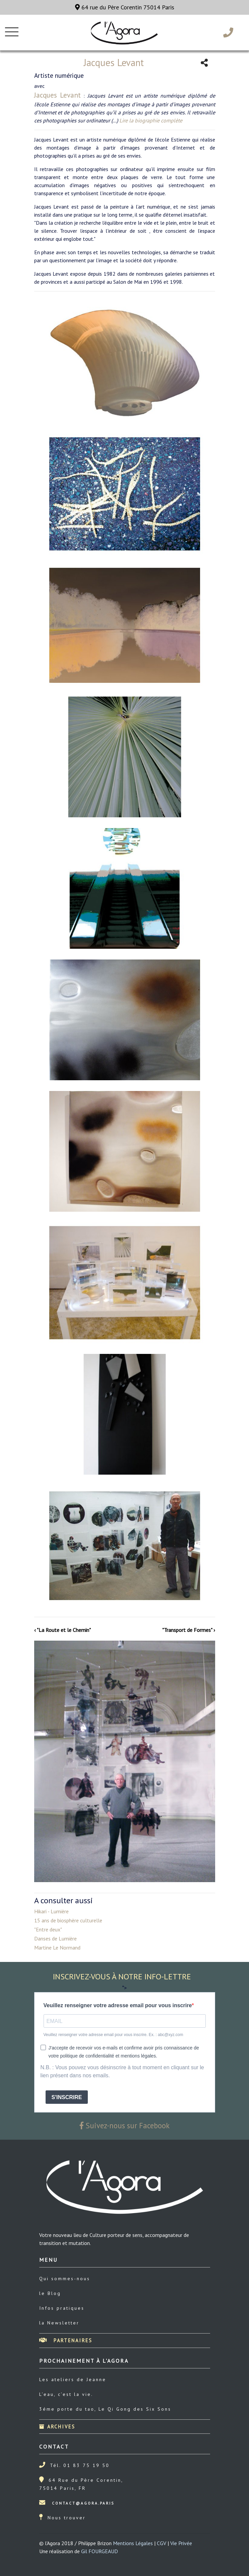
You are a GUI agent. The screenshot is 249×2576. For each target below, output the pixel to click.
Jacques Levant (57, 95)
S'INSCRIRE (67, 2097)
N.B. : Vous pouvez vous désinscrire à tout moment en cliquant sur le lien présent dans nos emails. (122, 2071)
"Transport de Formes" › (188, 1630)
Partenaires (65, 2340)
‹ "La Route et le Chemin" (62, 1630)
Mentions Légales (133, 2543)
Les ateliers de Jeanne (72, 2379)
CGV (161, 2543)
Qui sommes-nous (64, 2279)
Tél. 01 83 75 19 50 (80, 2465)
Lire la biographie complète (150, 120)
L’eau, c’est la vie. (66, 2394)
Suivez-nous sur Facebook (125, 2125)
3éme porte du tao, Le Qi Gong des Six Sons (105, 2409)
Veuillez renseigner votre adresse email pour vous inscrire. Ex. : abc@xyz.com (113, 2034)
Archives (57, 2426)
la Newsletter (59, 2323)
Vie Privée (181, 2543)
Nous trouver (67, 2518)
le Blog (50, 2293)
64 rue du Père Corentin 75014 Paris (124, 7)
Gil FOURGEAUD (99, 2551)
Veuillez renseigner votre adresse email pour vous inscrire (118, 2005)
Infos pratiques (61, 2308)
